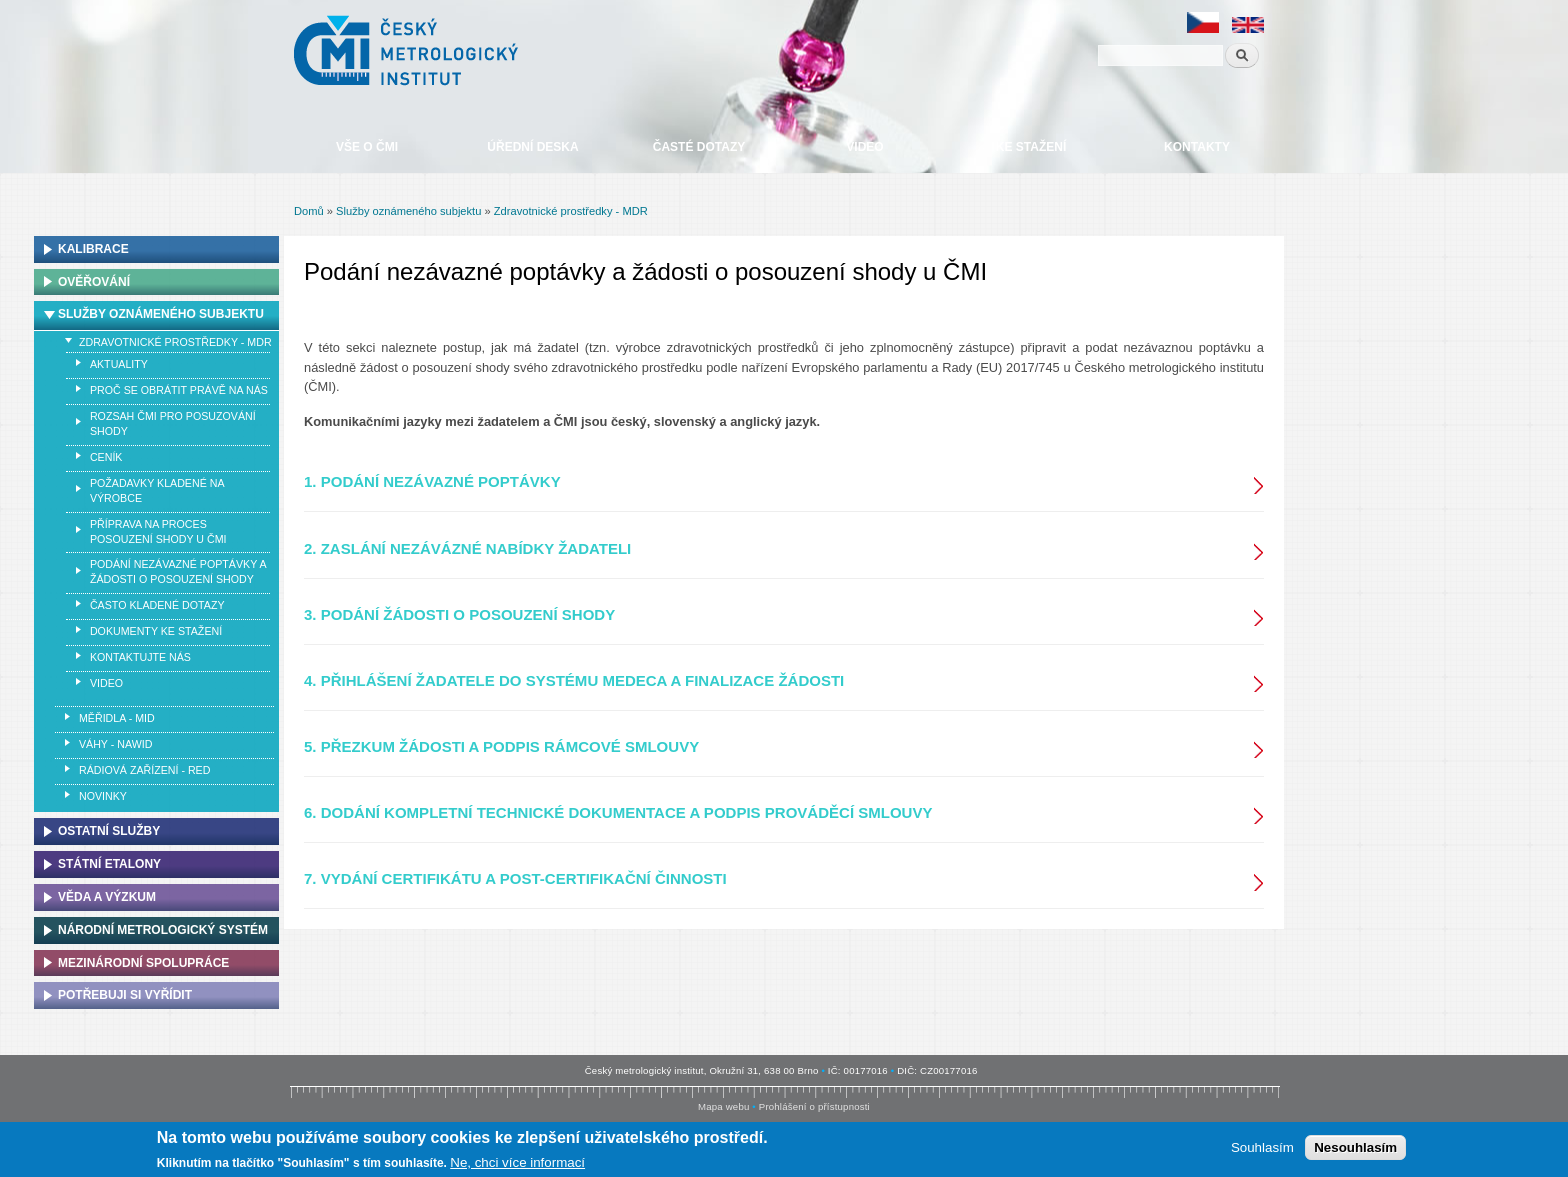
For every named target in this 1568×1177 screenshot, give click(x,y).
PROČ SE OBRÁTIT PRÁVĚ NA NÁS (179, 390)
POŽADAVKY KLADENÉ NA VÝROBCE (157, 490)
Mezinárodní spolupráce (143, 963)
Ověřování (94, 282)
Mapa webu (723, 1106)
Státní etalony (109, 864)
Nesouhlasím (1355, 1149)
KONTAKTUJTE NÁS (140, 657)
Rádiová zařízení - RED (144, 770)
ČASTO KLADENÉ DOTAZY (157, 605)
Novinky (103, 796)
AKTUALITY (119, 364)
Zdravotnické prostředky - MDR (571, 211)
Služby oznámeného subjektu (408, 211)
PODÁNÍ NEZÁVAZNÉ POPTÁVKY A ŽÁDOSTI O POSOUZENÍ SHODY (178, 571)
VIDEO (106, 683)
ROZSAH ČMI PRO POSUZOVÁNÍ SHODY (173, 423)
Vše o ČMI (367, 147)
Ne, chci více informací (517, 1164)
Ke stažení (1031, 147)
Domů (309, 211)
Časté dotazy (699, 147)
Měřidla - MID (117, 718)
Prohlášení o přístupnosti (814, 1106)
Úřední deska (532, 147)
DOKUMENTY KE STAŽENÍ (156, 631)
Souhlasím (1262, 1149)
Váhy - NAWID (115, 744)
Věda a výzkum (107, 897)
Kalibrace (93, 249)
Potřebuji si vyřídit (125, 995)
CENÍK (106, 457)
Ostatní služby (109, 831)
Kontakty (1197, 147)
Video (864, 147)
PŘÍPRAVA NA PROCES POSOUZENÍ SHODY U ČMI (158, 531)
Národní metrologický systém (163, 930)
